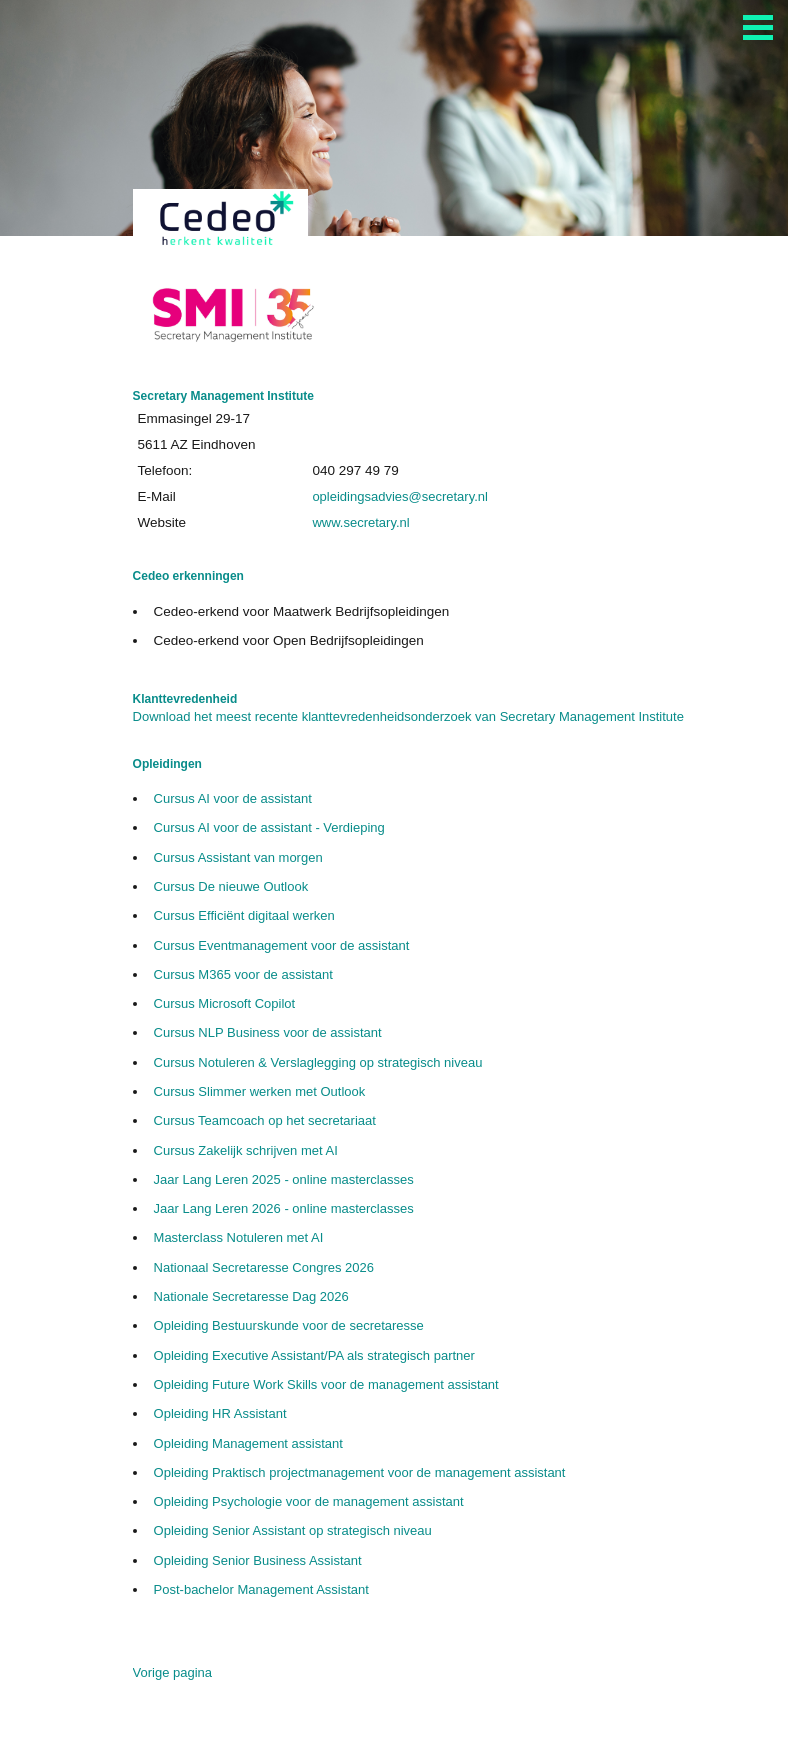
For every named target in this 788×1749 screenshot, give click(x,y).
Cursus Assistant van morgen (238, 857)
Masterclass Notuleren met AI (239, 1237)
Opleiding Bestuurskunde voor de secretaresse (289, 1325)
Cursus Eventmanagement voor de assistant (282, 945)
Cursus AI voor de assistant (233, 798)
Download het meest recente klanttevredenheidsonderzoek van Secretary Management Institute (408, 716)
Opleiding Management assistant (248, 1443)
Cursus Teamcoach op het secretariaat (265, 1120)
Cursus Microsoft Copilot (225, 1003)
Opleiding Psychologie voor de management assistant (309, 1501)
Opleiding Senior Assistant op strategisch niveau (293, 1530)
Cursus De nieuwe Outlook (231, 886)
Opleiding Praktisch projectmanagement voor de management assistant (360, 1472)
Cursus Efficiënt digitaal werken (244, 915)
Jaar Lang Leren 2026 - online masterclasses (284, 1208)
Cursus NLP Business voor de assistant (268, 1032)
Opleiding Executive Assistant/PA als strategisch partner (314, 1355)
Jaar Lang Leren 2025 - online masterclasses (284, 1179)
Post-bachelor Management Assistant (261, 1589)
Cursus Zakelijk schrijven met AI (246, 1150)
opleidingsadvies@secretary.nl (400, 496)
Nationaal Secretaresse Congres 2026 (264, 1267)
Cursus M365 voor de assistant (243, 974)
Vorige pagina (173, 1672)
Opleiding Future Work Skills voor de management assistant (326, 1384)
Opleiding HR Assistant (220, 1413)
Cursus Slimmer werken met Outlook (260, 1091)
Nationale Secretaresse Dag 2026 (251, 1296)
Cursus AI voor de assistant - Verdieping (269, 827)
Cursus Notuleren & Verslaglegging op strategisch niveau (318, 1062)
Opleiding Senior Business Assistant (258, 1560)
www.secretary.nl (360, 522)
